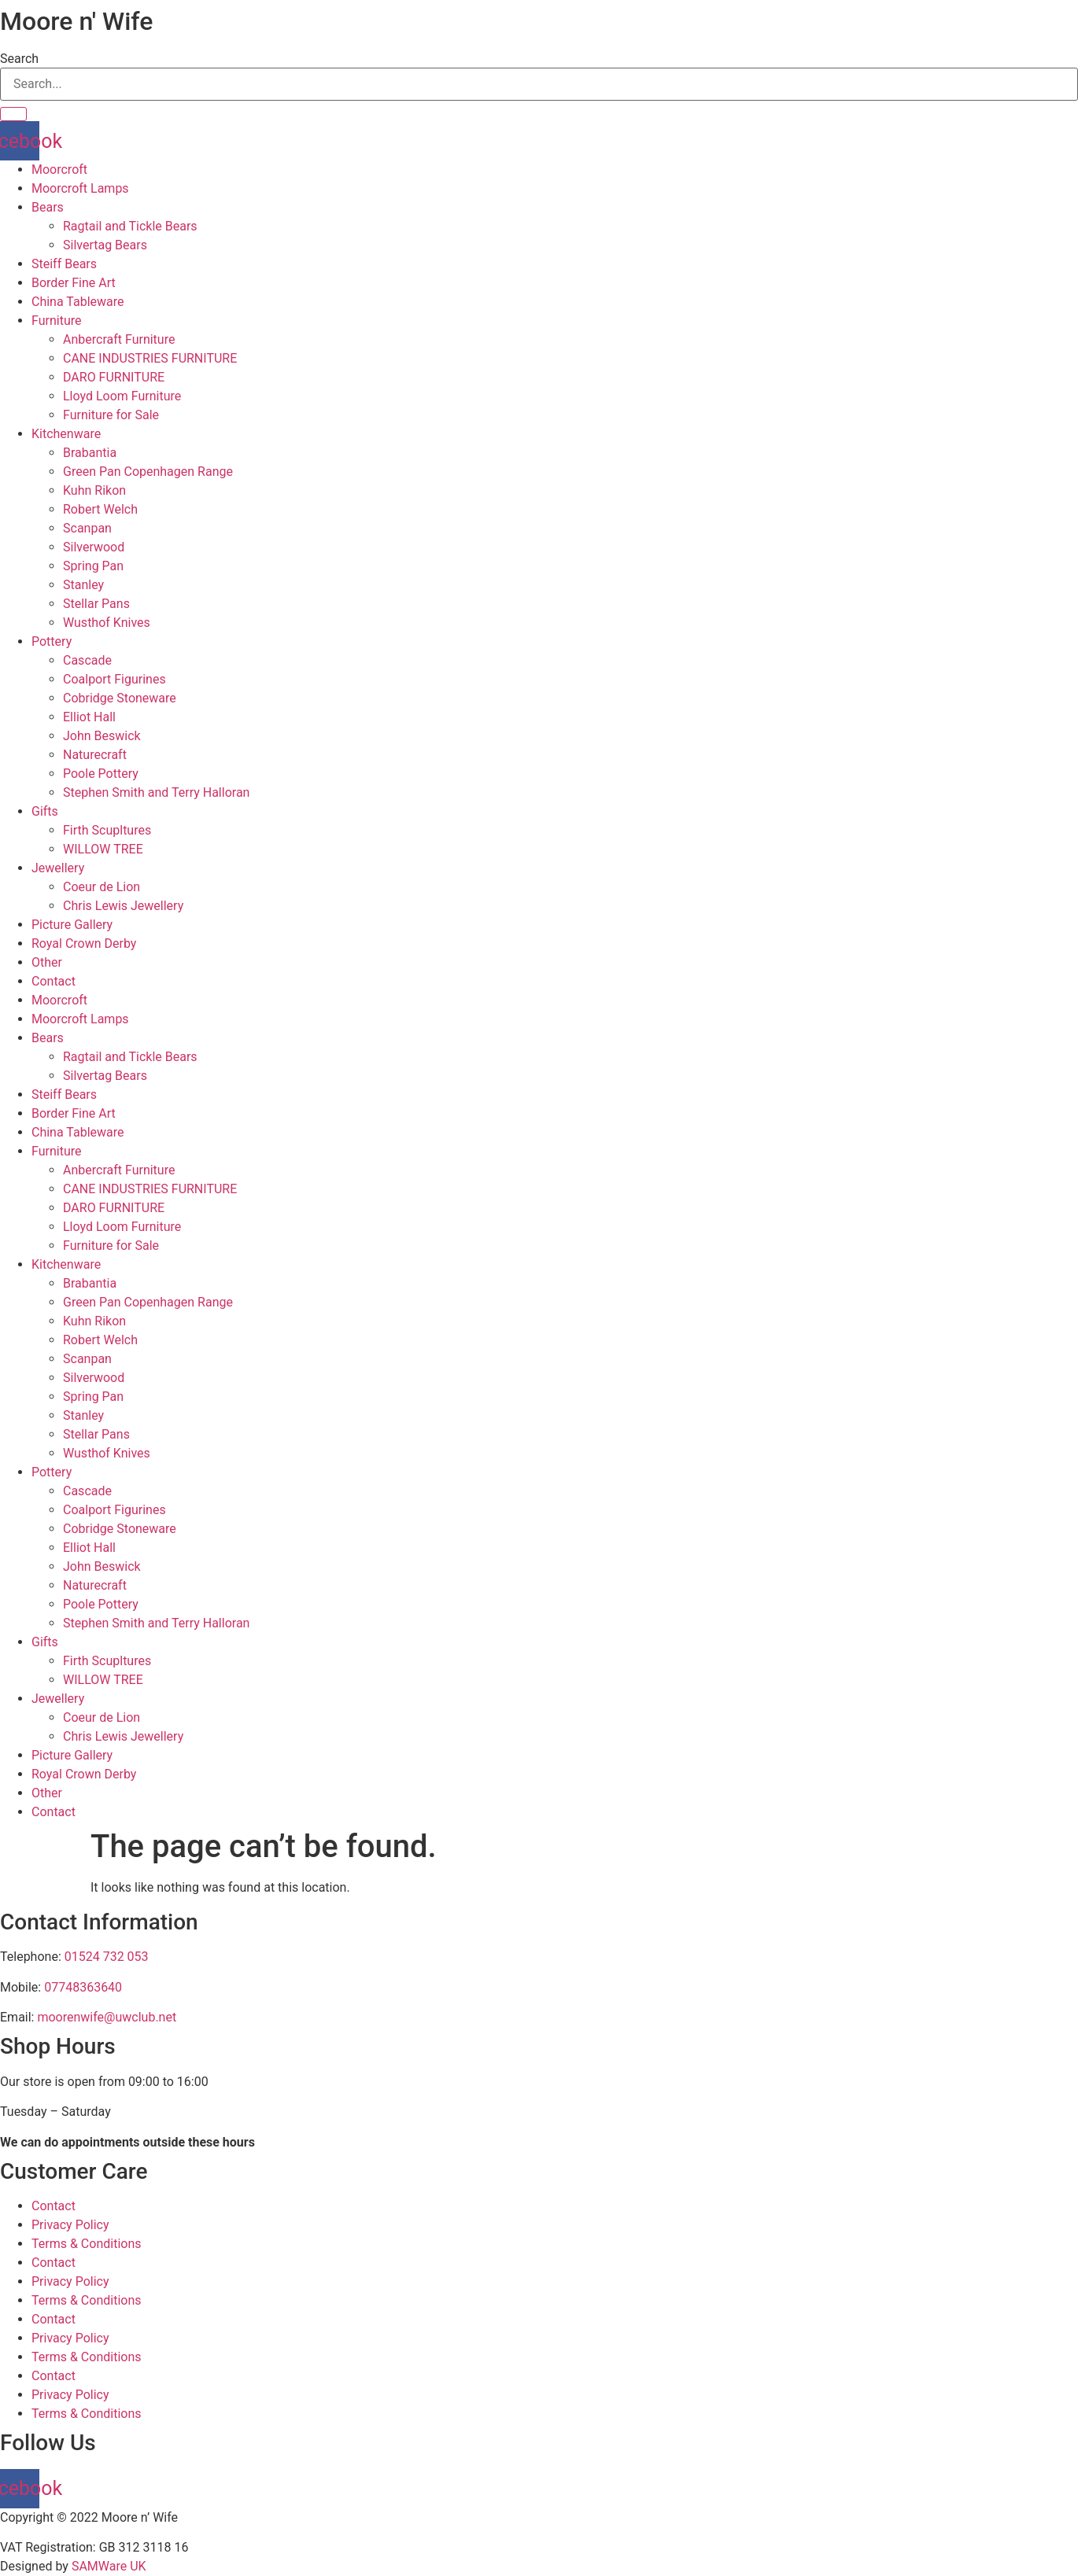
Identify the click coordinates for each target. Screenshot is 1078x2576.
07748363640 (83, 1987)
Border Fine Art (73, 282)
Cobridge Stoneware (119, 698)
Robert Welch (100, 509)
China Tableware (77, 301)
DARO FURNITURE (113, 377)
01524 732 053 (107, 1956)
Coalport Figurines (114, 679)
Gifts (44, 811)
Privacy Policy (70, 2224)
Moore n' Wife (76, 21)
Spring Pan (93, 565)
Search (19, 59)
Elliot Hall (89, 716)
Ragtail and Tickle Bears (130, 226)
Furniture (56, 320)
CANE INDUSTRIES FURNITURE (150, 358)
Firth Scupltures (107, 830)
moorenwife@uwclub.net (106, 2017)
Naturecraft (95, 754)
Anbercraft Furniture (119, 339)
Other (46, 962)
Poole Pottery (100, 773)
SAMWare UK (109, 2566)
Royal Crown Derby (83, 943)
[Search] (13, 114)
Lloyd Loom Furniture (122, 396)
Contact (53, 981)
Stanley (83, 584)
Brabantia (89, 452)
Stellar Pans (96, 603)
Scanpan (87, 528)
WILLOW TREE (103, 849)
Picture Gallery (72, 924)
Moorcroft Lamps (80, 188)
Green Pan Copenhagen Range (148, 471)
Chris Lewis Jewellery (123, 905)
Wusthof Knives (106, 622)
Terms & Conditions (86, 2243)
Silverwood (93, 547)
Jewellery (57, 868)
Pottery (51, 641)
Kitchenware (66, 433)
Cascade (87, 660)
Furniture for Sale (111, 414)
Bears (47, 207)
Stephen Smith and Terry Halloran (156, 792)
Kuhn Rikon (94, 490)
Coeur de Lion (101, 886)
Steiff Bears (64, 263)
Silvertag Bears (105, 245)
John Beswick (102, 735)
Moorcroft (59, 169)
